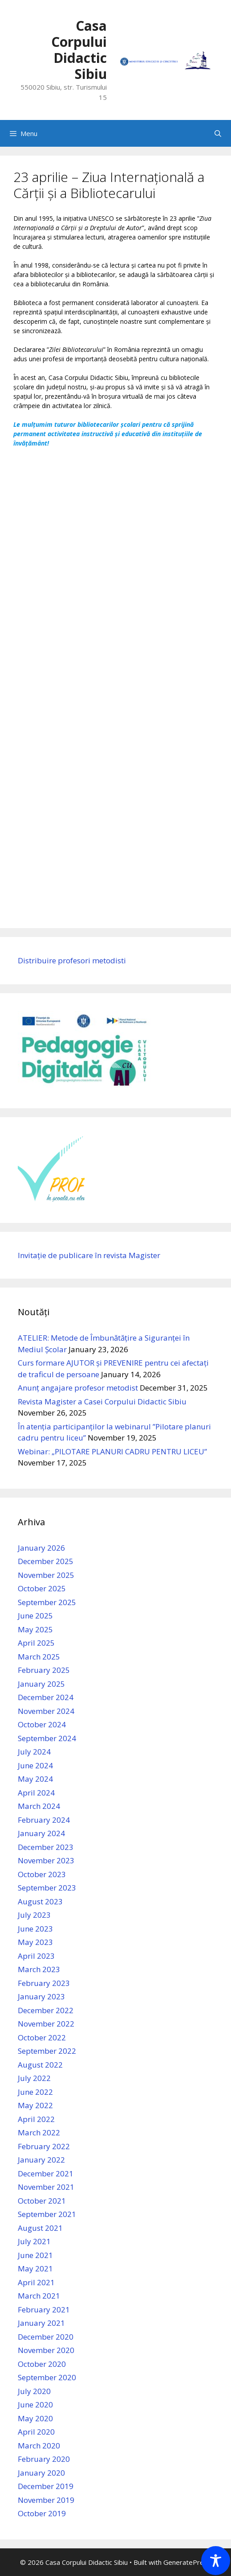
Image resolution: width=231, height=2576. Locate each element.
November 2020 (46, 2350)
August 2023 (40, 1901)
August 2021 (40, 2228)
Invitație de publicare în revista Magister (89, 1255)
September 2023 (47, 1887)
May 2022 (35, 2105)
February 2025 (44, 1670)
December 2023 (45, 1847)
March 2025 (39, 1656)
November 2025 (46, 1575)
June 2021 (35, 2255)
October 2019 (42, 2513)
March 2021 (39, 2296)
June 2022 (35, 2092)
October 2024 (42, 1724)
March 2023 (39, 1969)
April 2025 (36, 1643)
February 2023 (44, 1983)
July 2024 (34, 1751)
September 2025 (47, 1602)
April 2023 (36, 1956)
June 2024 (35, 1765)
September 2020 (47, 2377)
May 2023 (35, 1942)
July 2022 (34, 2078)
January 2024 (41, 1833)
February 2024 (44, 1820)
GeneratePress (187, 2562)
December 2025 (45, 1561)
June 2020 (35, 2404)
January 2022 (41, 2160)
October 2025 (42, 1588)
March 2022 (39, 2132)
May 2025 (35, 1629)
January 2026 (41, 1548)
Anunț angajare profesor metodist (78, 1388)
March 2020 (39, 2445)
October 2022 (42, 2037)
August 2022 (40, 2065)
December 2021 (45, 2173)
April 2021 (36, 2282)
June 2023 (35, 1929)
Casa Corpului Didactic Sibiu (79, 50)
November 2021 (46, 2187)
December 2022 (45, 2010)
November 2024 (46, 1711)
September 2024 (47, 1738)
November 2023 (46, 1860)
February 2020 (44, 2459)
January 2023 (41, 1996)
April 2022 (36, 2119)
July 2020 (34, 2391)
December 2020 (45, 2337)
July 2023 (34, 1915)
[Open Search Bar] (218, 133)
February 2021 (44, 2309)
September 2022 (47, 2051)
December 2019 (45, 2486)
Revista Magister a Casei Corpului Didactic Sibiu (102, 1401)
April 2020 (36, 2432)
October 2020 (42, 2364)
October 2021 (42, 2201)
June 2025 (35, 1615)
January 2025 (41, 1684)
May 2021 (35, 2268)
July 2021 (34, 2241)
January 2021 (41, 2323)
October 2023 (42, 1874)
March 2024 (39, 1806)
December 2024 (45, 1697)
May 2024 (35, 1779)
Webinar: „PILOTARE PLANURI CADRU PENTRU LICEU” (112, 1451)
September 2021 (47, 2214)
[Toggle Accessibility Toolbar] (215, 2560)
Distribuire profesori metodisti (72, 960)
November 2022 (46, 2024)
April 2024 (36, 1793)
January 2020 (41, 2473)
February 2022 (44, 2146)
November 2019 (46, 2500)
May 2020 (35, 2418)
